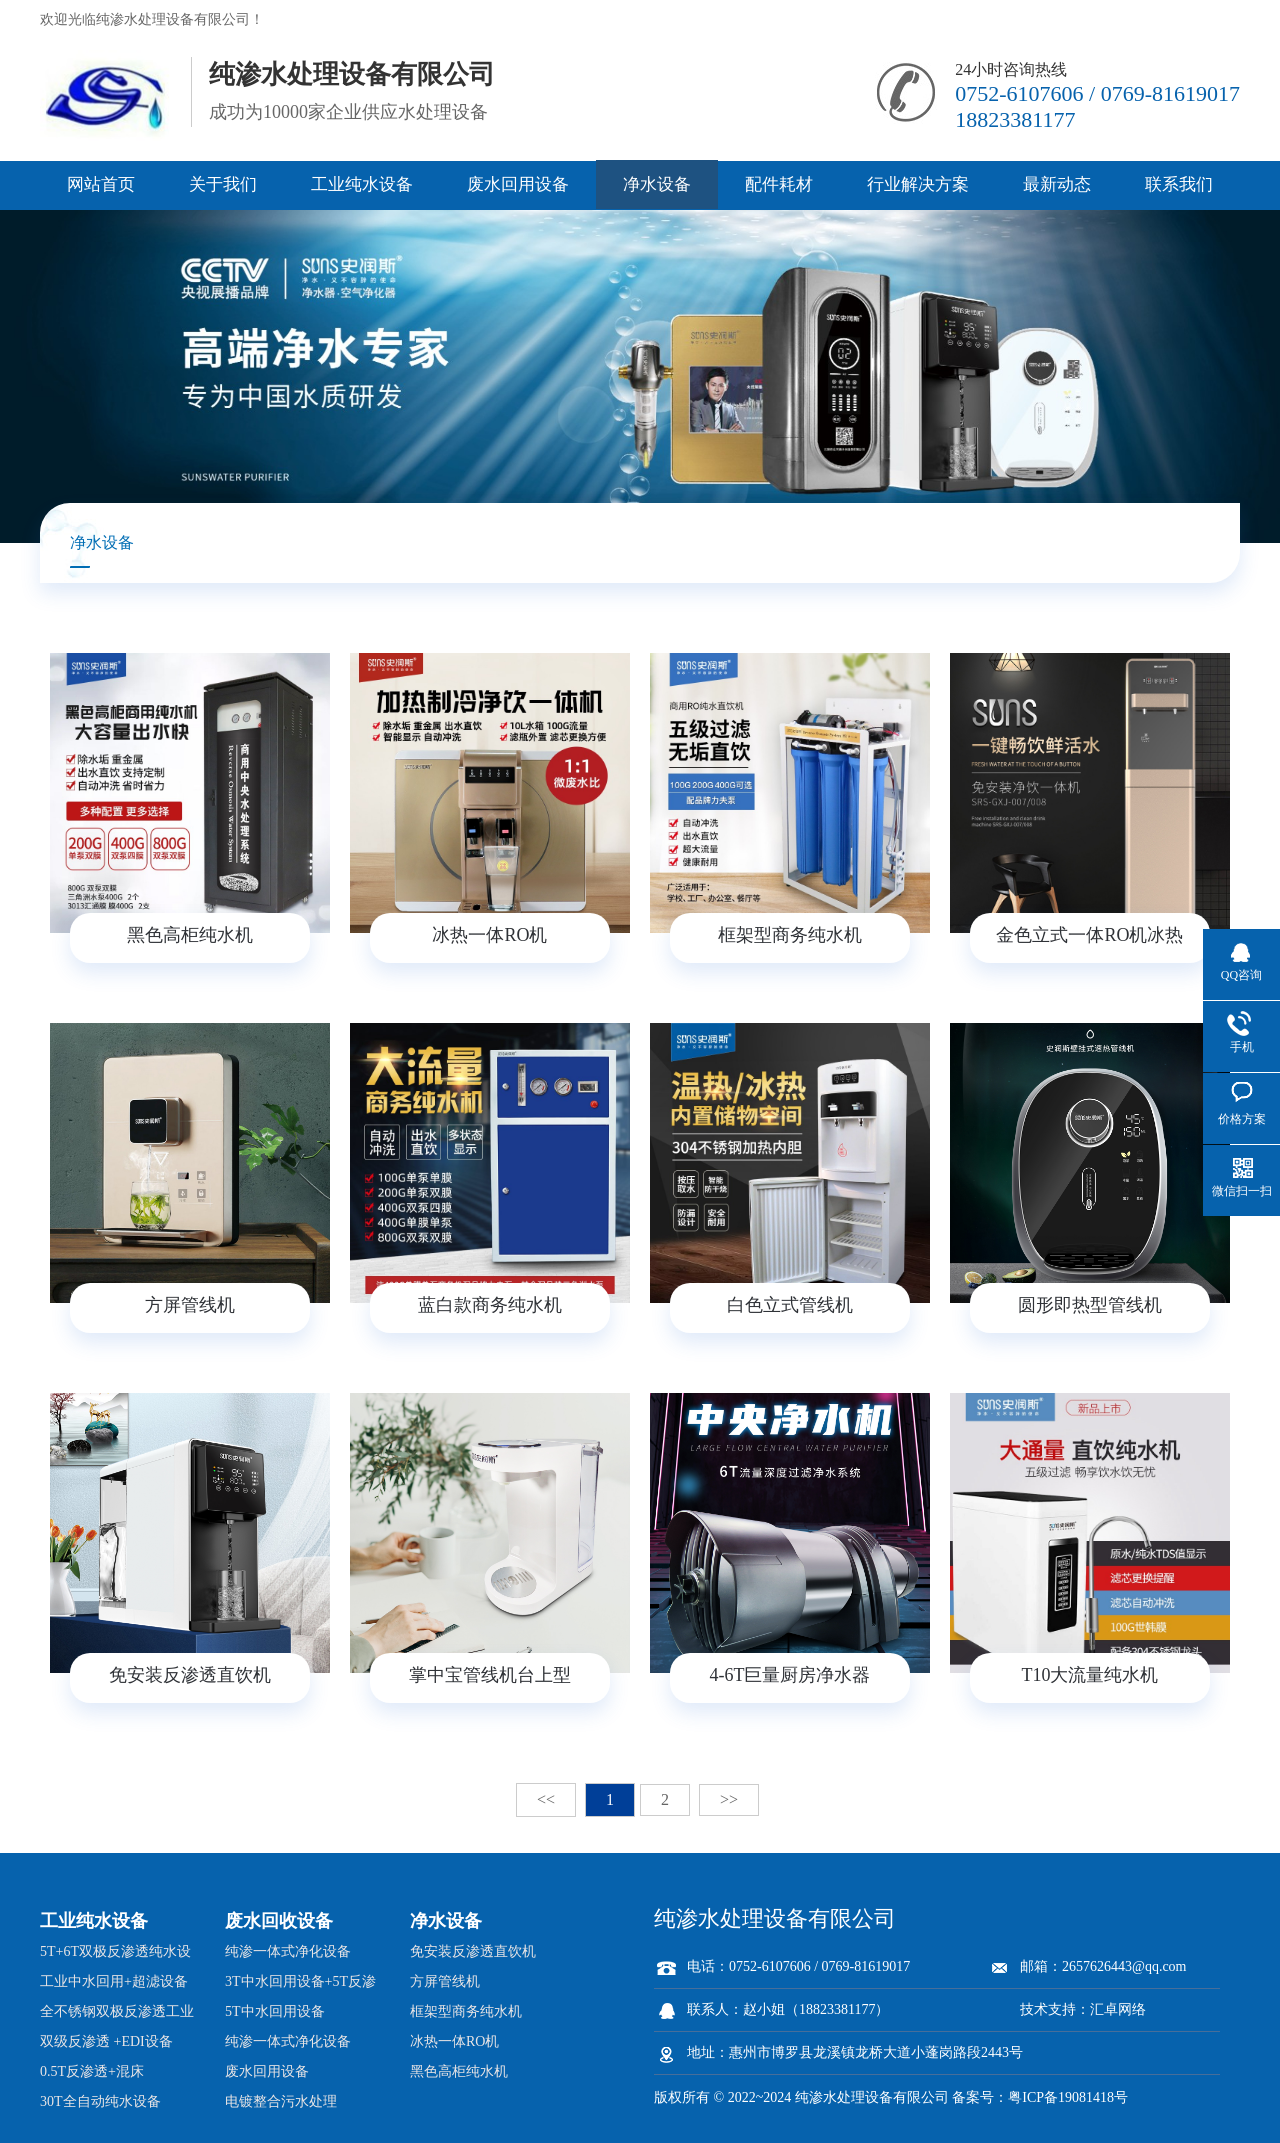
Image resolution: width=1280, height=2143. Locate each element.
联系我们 (1179, 184)
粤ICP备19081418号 (1068, 2097)
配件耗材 (779, 184)
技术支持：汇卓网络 (1083, 2009)
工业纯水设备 (362, 184)
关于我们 (223, 184)
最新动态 (1057, 184)
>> (729, 1799)
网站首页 (101, 184)
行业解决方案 (918, 184)
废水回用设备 (518, 184)
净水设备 (657, 184)
